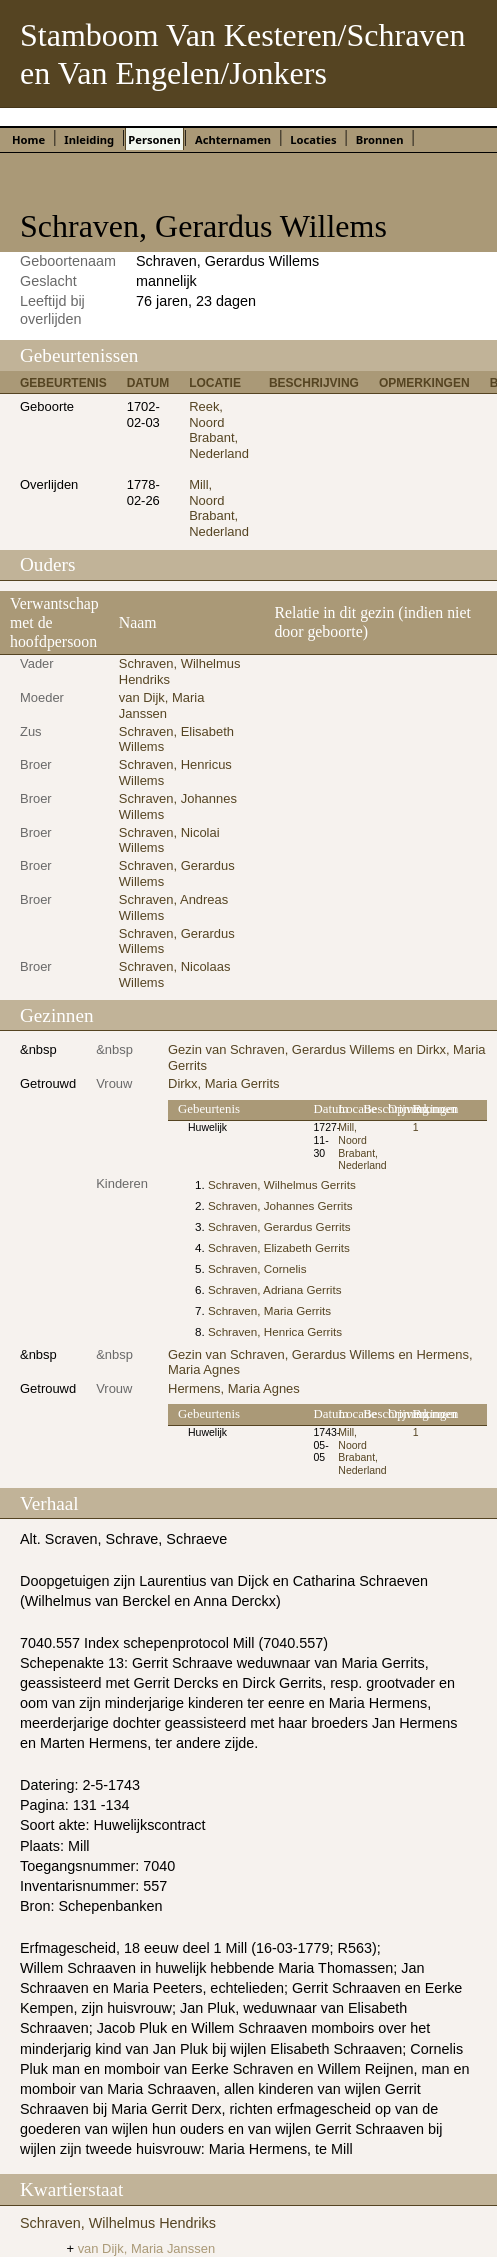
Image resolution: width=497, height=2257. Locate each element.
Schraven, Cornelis (257, 1268)
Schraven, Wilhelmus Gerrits (282, 1184)
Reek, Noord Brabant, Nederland (219, 430)
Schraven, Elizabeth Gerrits (279, 1247)
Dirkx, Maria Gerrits (224, 1083)
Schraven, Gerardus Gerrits (279, 1226)
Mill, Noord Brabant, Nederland (219, 508)
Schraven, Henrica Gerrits (275, 1331)
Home (28, 139)
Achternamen (233, 139)
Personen (154, 139)
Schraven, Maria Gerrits (269, 1310)
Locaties (313, 139)
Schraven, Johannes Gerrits (280, 1205)
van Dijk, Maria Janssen (162, 705)
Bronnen (380, 139)
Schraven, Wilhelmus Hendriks (118, 2223)
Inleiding (89, 139)
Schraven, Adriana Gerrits (274, 1289)
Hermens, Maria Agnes (234, 1388)
